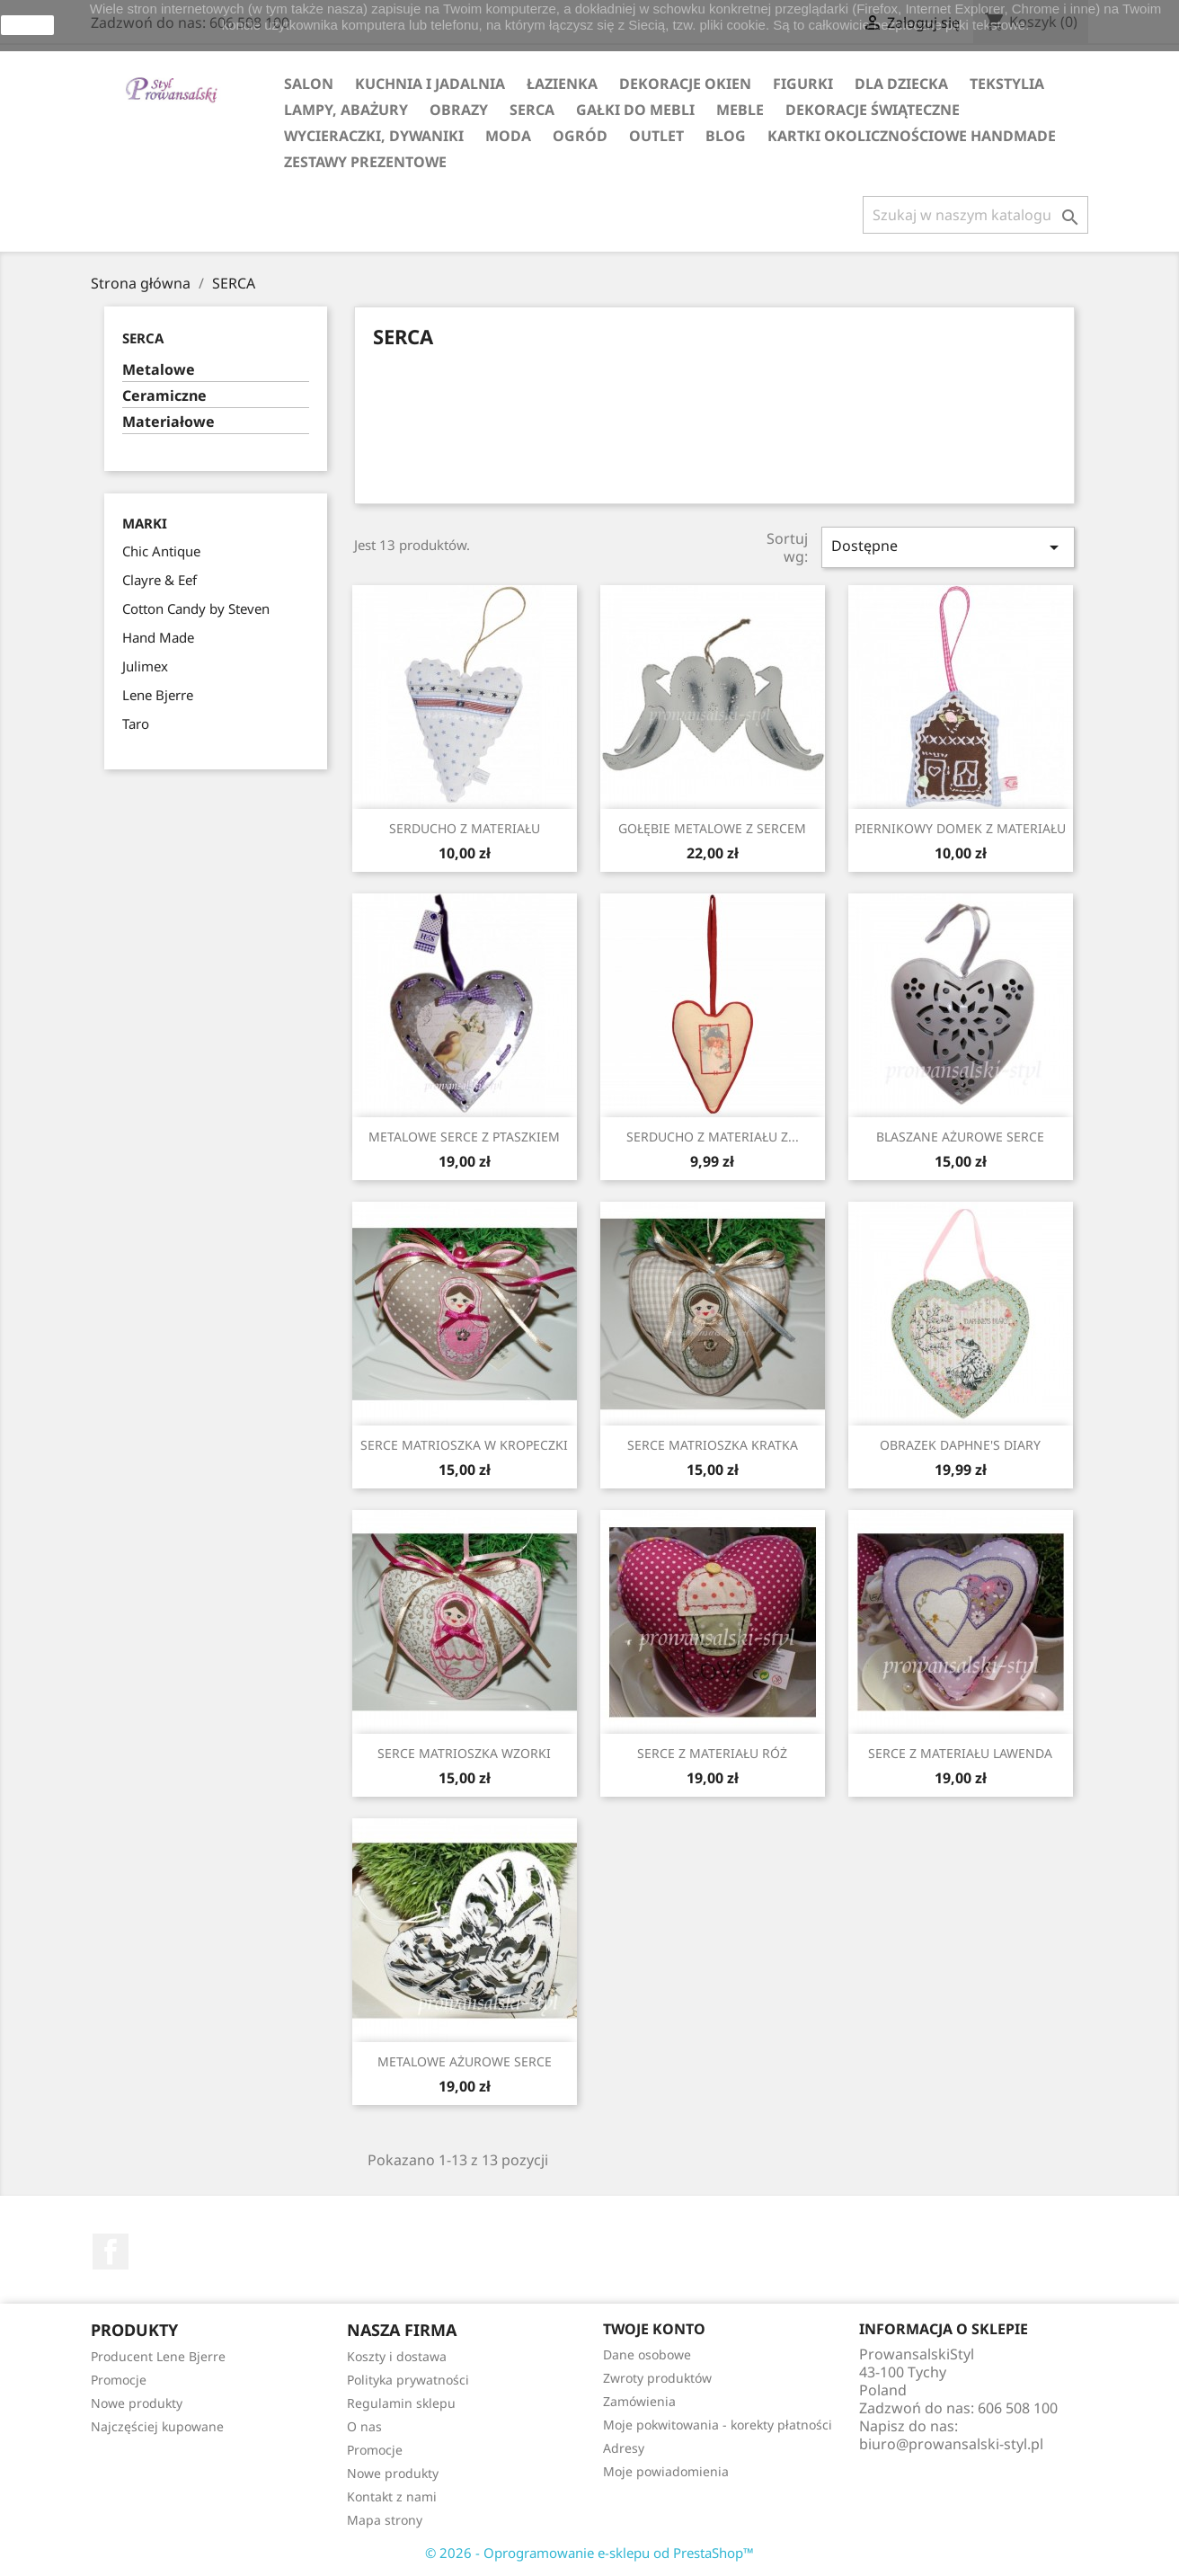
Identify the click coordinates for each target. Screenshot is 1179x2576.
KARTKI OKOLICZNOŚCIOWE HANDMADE (911, 136)
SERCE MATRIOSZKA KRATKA (712, 1444)
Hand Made (158, 637)
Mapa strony (384, 2519)
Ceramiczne (164, 395)
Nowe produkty (136, 2403)
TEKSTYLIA (1007, 83)
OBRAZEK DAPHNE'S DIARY (960, 1444)
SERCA (532, 110)
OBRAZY (459, 110)
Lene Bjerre (157, 695)
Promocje (118, 2379)
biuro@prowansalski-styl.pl (951, 2444)
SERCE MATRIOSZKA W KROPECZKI (464, 1444)
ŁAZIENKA (562, 83)
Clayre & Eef (159, 580)
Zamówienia (639, 2401)
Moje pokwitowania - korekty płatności (717, 2424)
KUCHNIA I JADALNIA (430, 83)
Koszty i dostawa (397, 2356)
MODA (508, 136)
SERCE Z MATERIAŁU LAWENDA (960, 1753)
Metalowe (158, 369)
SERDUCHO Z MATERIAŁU (464, 828)
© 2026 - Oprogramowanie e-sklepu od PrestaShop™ (589, 2553)
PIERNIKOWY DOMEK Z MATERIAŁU (960, 828)
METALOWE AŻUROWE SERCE (464, 2061)
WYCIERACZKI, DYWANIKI (374, 136)
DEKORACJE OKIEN (685, 83)
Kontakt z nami (392, 2496)
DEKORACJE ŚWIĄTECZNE (872, 110)
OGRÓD (580, 136)
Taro (135, 724)
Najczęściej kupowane (157, 2426)
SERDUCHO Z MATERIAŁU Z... (712, 1136)
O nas (364, 2426)
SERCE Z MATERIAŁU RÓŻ (712, 1753)
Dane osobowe (647, 2354)
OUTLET (656, 136)
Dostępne (948, 547)
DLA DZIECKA (901, 83)
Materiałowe (168, 422)
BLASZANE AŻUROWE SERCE (960, 1136)
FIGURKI (803, 83)
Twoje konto (654, 2329)
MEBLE (740, 110)
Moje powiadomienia (666, 2471)
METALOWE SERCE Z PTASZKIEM (464, 1136)
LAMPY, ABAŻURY (346, 110)
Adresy (623, 2447)
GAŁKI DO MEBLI (635, 110)
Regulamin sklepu (401, 2403)
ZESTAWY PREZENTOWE (365, 162)
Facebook (111, 2252)
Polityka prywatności (408, 2379)
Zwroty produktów (657, 2377)
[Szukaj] (975, 215)
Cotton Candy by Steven (196, 608)
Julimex (145, 666)
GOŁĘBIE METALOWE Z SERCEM (712, 828)
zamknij (27, 25)
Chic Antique (161, 551)
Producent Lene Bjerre (158, 2356)
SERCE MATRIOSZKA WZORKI (464, 1753)
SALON (308, 83)
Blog (725, 136)
